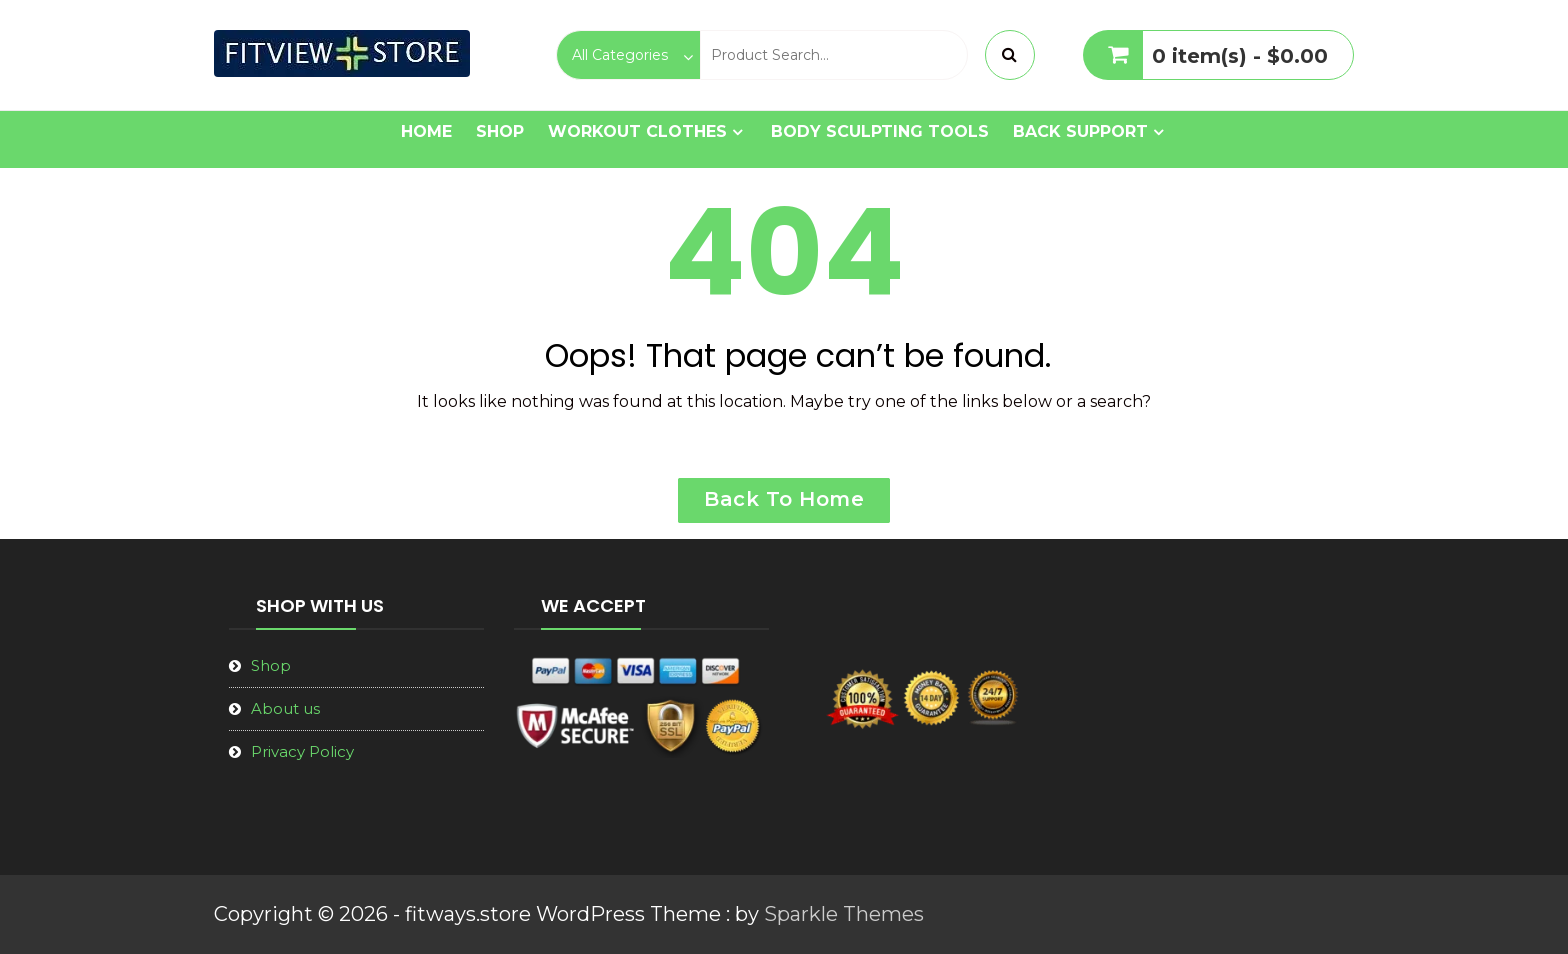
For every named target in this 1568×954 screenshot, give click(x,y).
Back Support (1080, 131)
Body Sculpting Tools (880, 131)
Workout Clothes (637, 131)
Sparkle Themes (844, 914)
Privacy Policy (302, 751)
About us (285, 708)
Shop (500, 131)
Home (426, 131)
